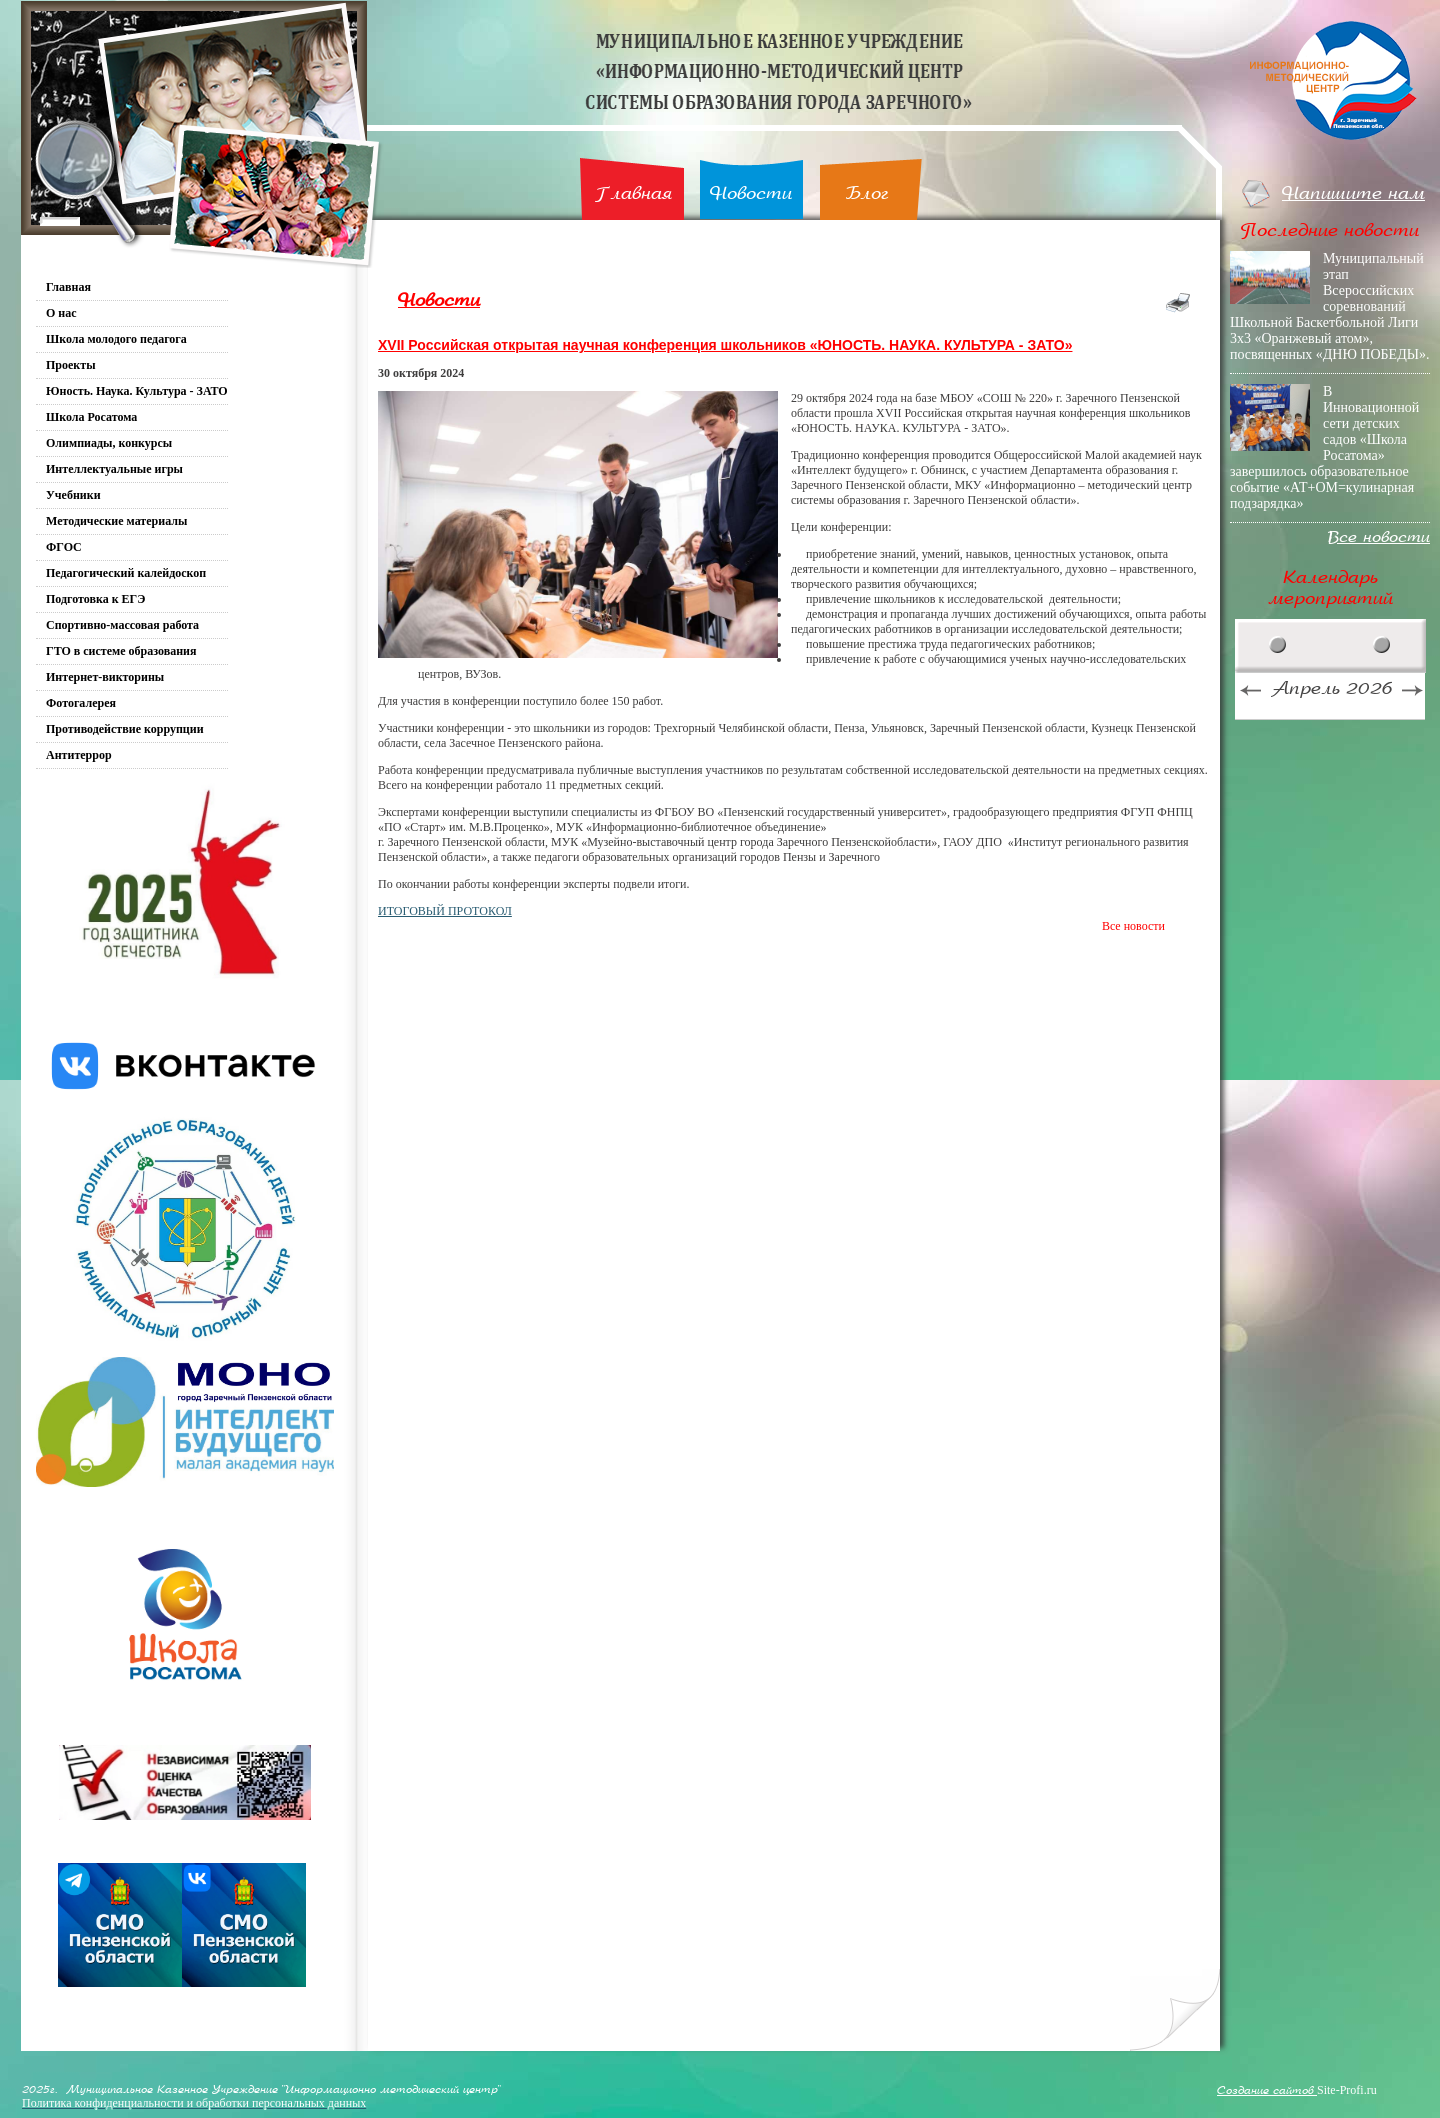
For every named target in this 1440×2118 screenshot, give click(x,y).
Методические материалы (116, 521)
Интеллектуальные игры (114, 469)
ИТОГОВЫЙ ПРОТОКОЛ (445, 911)
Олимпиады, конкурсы (109, 443)
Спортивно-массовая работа (122, 625)
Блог (867, 193)
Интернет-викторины (105, 677)
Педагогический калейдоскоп (126, 573)
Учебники (73, 495)
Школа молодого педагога (116, 339)
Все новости (1133, 926)
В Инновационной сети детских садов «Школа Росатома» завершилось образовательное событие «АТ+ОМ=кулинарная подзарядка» (1324, 447)
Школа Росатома (91, 417)
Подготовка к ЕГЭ (95, 599)
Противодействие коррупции (125, 729)
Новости (751, 193)
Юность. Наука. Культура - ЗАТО (137, 391)
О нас (61, 313)
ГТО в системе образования (121, 651)
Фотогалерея (81, 703)
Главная (633, 193)
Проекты (71, 365)
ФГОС (64, 547)
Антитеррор (79, 755)
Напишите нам (1353, 193)
